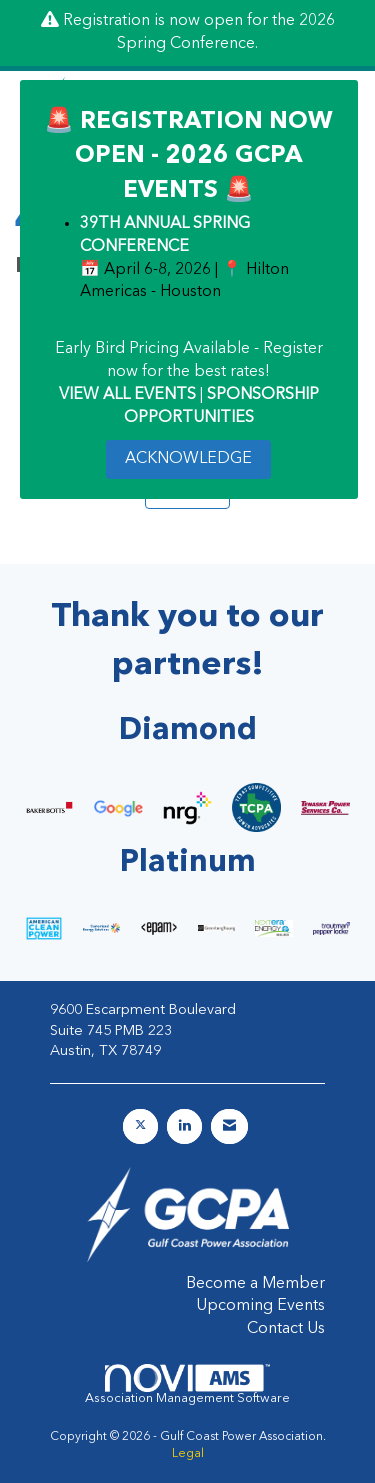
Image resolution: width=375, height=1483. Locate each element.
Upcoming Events (260, 1306)
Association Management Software (187, 1384)
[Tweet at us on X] (140, 1126)
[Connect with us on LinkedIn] (184, 1126)
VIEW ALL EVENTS (127, 395)
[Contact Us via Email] (229, 1126)
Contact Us (286, 1329)
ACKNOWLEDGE (188, 459)
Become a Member (255, 1284)
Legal (188, 1454)
